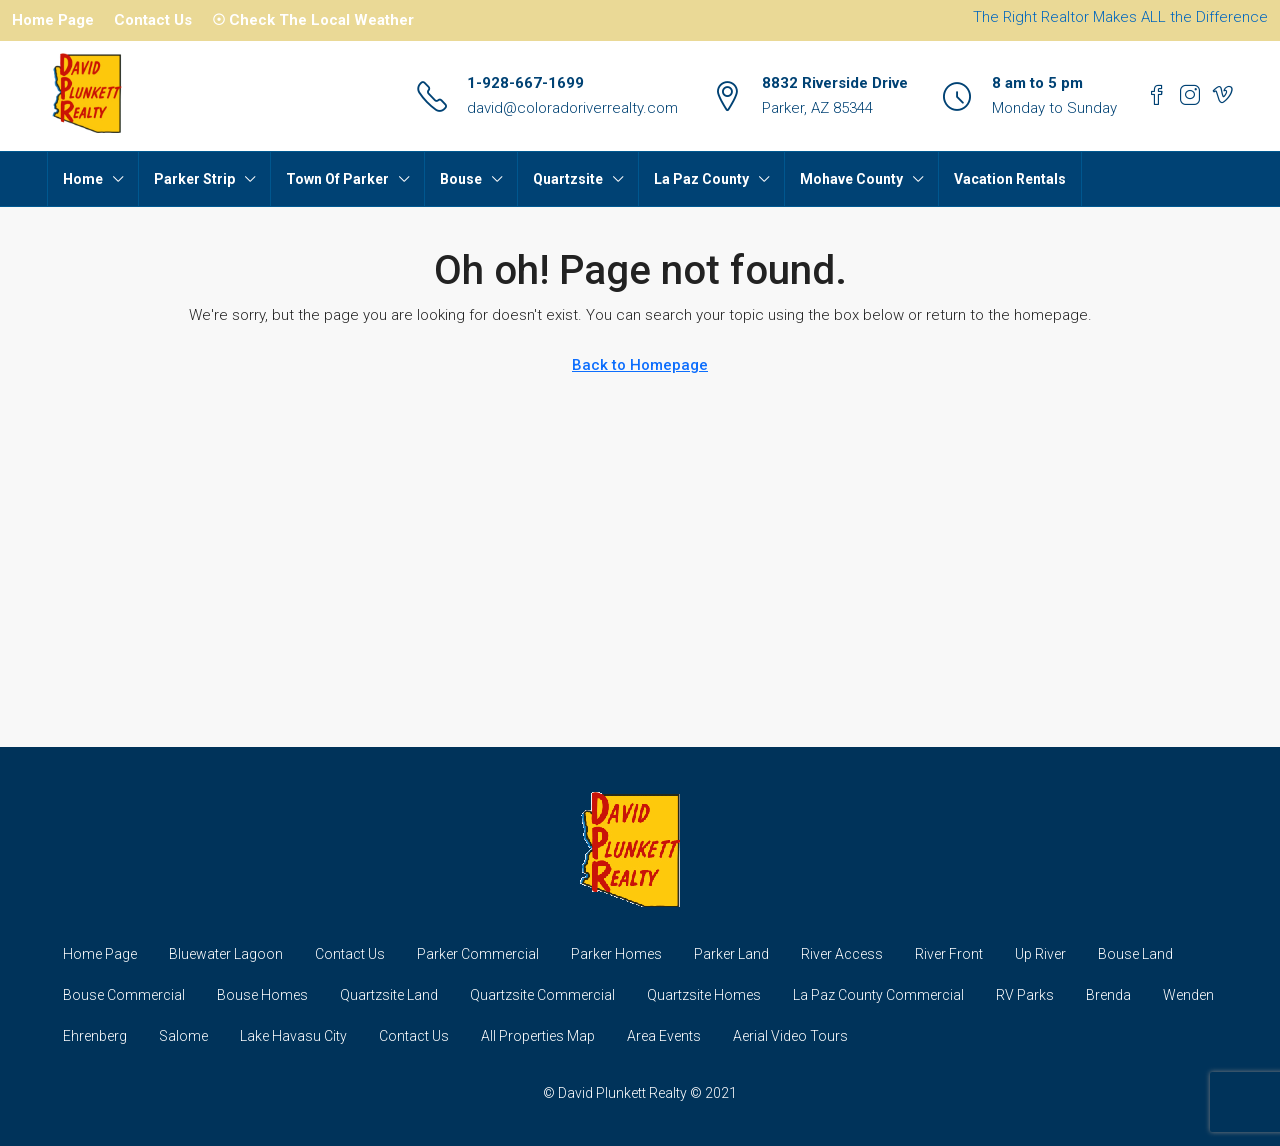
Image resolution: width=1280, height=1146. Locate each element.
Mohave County (851, 179)
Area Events (664, 1036)
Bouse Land (1135, 954)
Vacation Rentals (1010, 179)
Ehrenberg (95, 1036)
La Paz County (701, 179)
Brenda (1108, 995)
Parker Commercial (478, 954)
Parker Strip (194, 179)
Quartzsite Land (389, 995)
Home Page (53, 20)
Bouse (461, 179)
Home (83, 179)
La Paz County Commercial (878, 995)
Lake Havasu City (293, 1036)
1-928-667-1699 (525, 83)
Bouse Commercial (124, 995)
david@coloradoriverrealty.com (572, 108)
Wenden (1188, 995)
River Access (842, 954)
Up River (1040, 954)
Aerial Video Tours (790, 1036)
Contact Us (153, 20)
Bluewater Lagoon (226, 954)
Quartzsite (568, 179)
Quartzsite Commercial (542, 995)
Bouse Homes (262, 995)
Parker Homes (616, 954)
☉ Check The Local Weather (313, 20)
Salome (183, 1036)
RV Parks (1025, 995)
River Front (949, 954)
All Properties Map (538, 1036)
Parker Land (731, 954)
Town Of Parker (337, 179)
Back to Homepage (640, 365)
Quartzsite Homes (704, 995)
